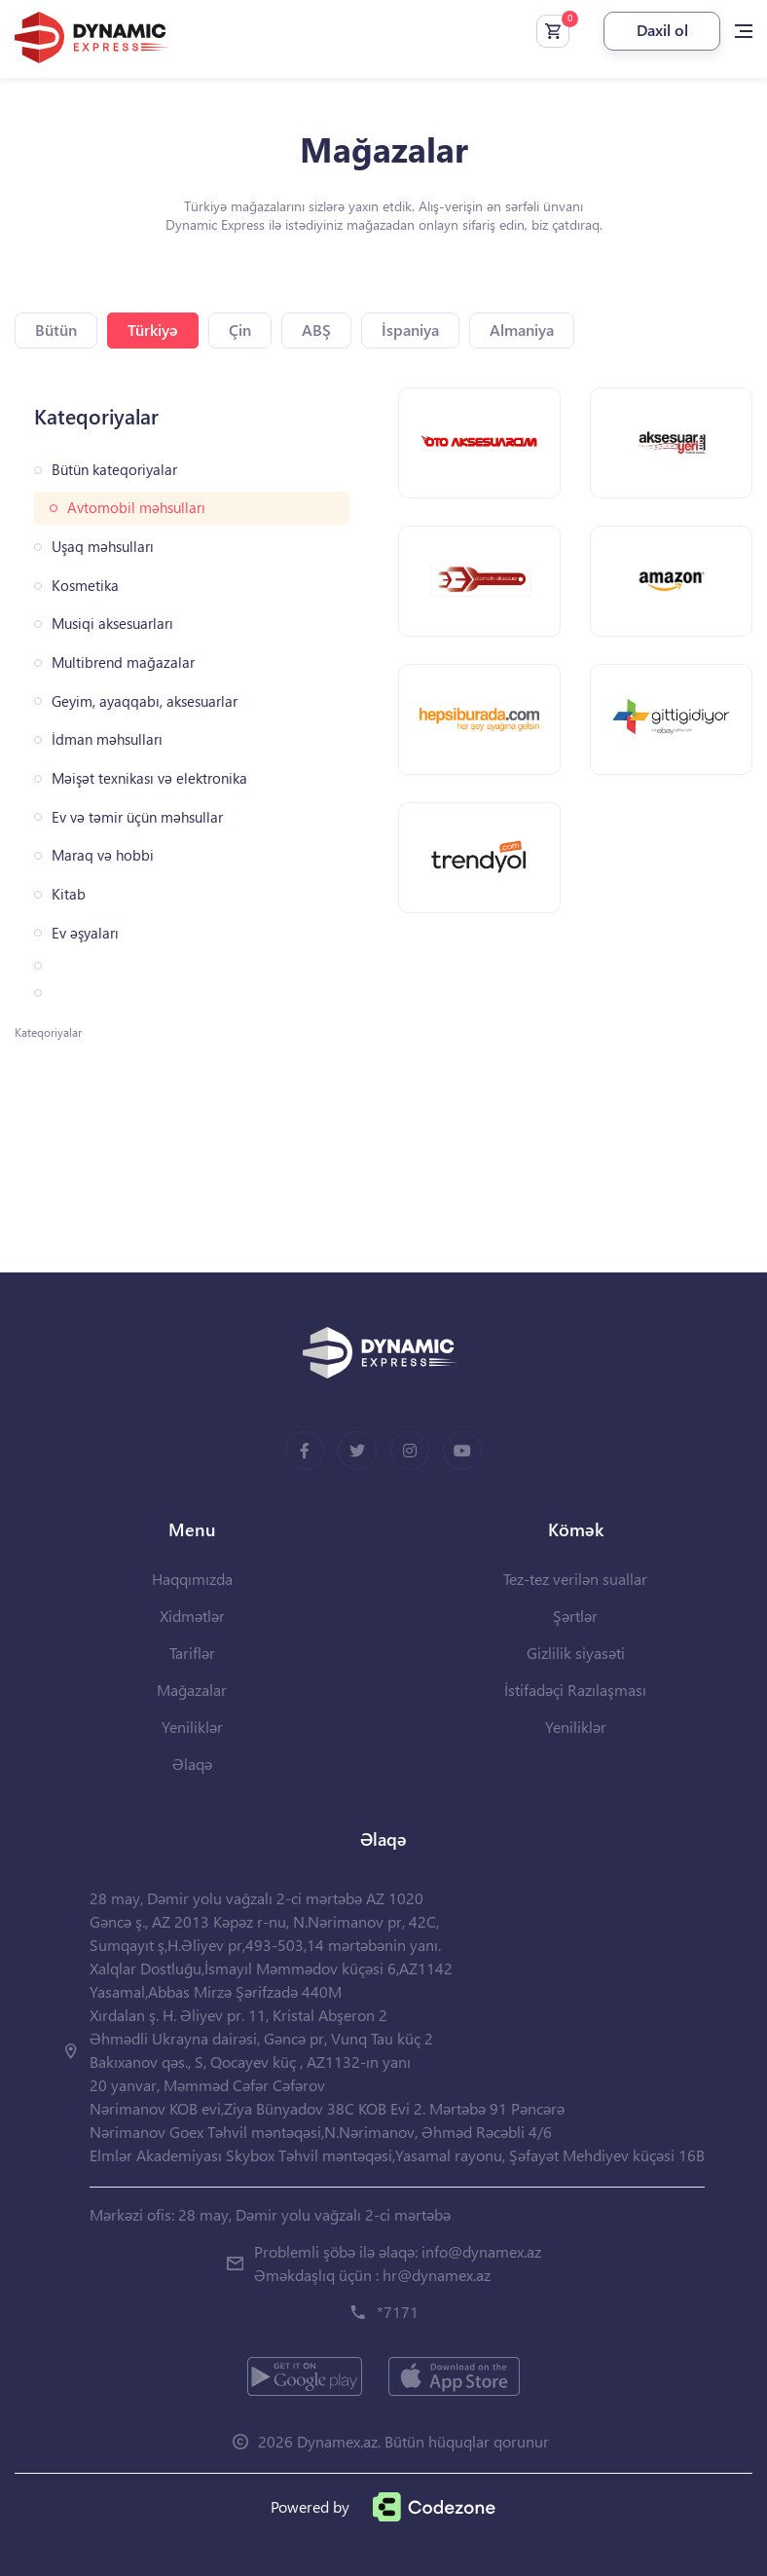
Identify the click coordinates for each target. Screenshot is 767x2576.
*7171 (398, 2311)
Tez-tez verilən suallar (575, 1578)
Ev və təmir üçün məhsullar (137, 817)
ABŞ (316, 329)
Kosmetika (85, 585)
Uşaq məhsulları (103, 546)
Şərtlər (575, 1615)
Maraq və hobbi (103, 855)
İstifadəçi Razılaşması (575, 1689)
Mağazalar (192, 1689)
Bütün (56, 329)
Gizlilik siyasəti (576, 1652)
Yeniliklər (192, 1726)
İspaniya (410, 329)
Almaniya (522, 329)
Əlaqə (192, 1763)
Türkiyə (153, 329)
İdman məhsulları (107, 739)
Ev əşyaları (85, 933)
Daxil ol (662, 29)
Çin (240, 329)
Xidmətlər (192, 1615)
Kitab (69, 894)
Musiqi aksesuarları (112, 623)
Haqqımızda (192, 1578)
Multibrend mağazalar (123, 662)
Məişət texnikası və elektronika (149, 778)
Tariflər (192, 1652)
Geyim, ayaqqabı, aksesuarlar (144, 701)
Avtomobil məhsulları (136, 507)
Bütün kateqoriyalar (114, 469)
